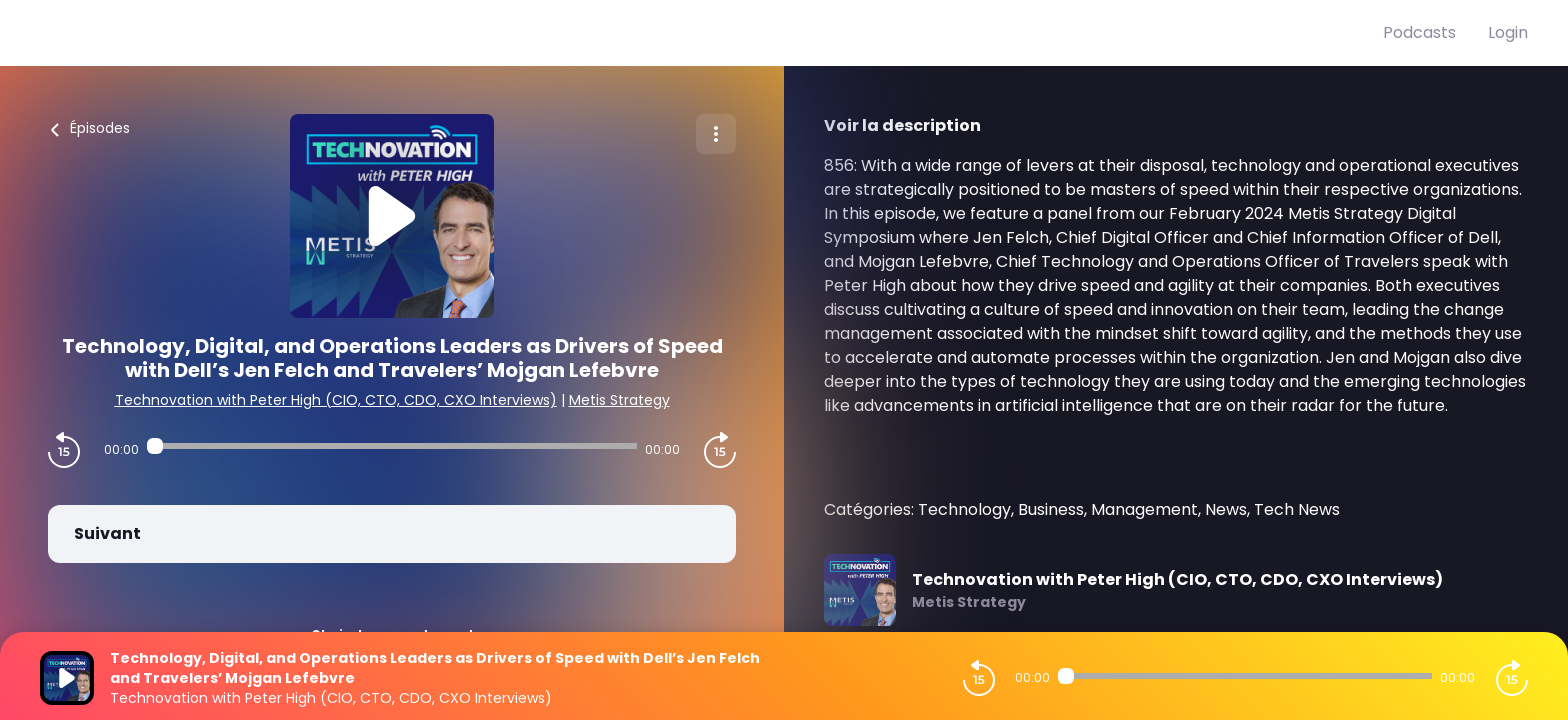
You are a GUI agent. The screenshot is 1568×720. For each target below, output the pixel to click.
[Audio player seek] (392, 446)
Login (1508, 32)
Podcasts (1419, 32)
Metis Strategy (619, 400)
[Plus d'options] (716, 134)
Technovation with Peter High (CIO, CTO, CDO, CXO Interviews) (336, 400)
